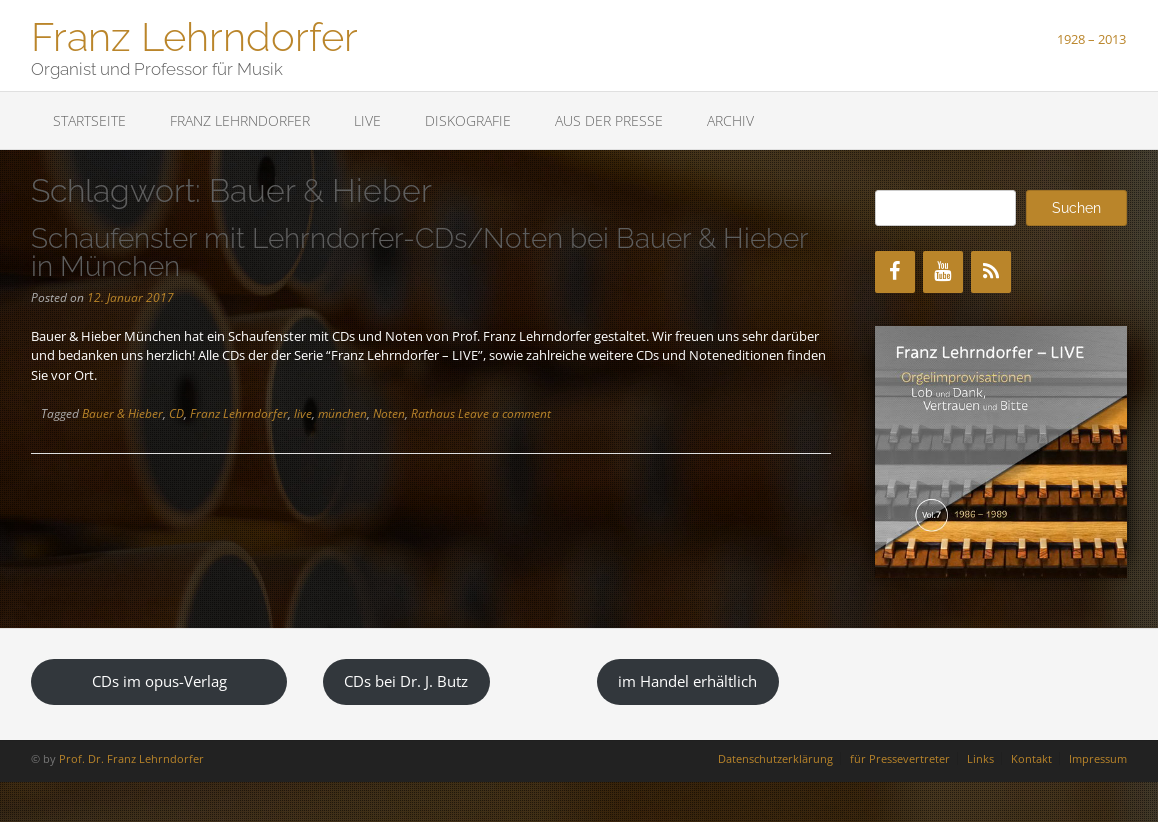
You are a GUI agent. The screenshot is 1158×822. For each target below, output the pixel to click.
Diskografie (468, 120)
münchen (342, 413)
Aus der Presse (609, 120)
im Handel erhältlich (687, 681)
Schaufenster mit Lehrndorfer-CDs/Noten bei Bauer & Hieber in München (419, 252)
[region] (1001, 452)
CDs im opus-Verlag (159, 681)
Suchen (1076, 208)
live (303, 413)
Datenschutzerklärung (775, 758)
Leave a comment (504, 413)
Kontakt (1031, 758)
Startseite (89, 120)
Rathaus (433, 413)
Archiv (730, 120)
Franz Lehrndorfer (194, 35)
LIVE (367, 120)
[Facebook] (895, 272)
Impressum (1098, 758)
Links (980, 758)
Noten (389, 413)
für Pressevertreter (900, 758)
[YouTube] (943, 272)
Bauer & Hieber (122, 413)
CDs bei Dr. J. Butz (406, 681)
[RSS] (991, 272)
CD (176, 413)
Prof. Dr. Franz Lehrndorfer (131, 758)
